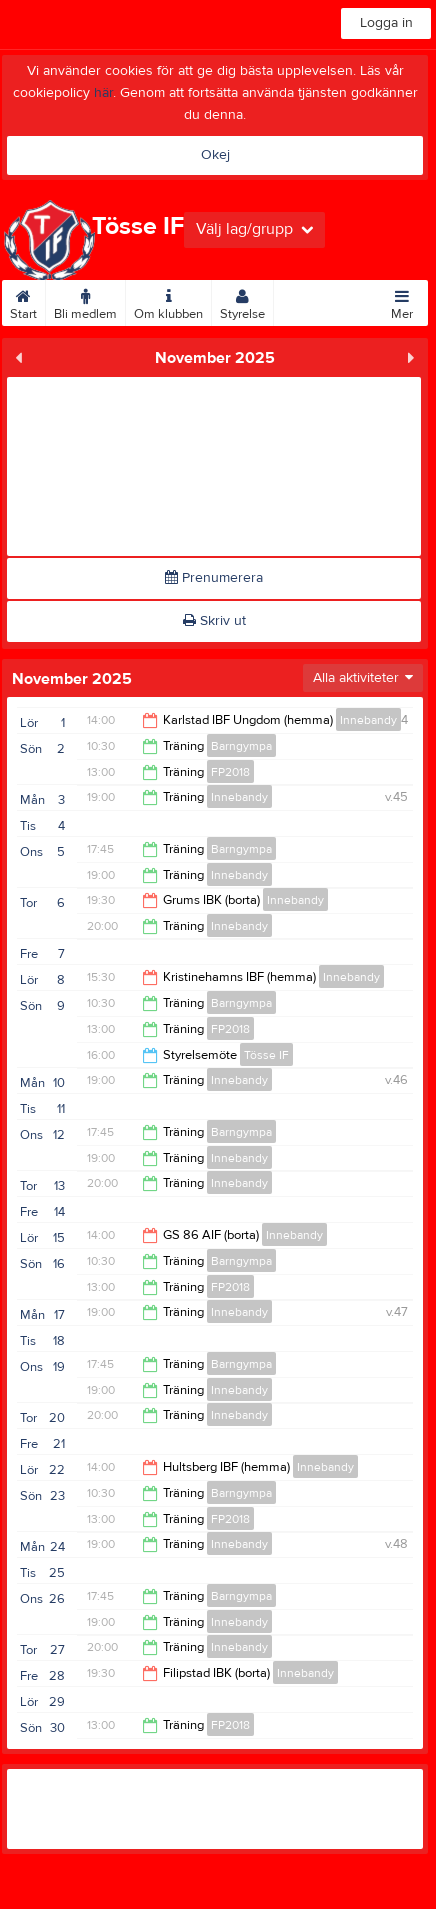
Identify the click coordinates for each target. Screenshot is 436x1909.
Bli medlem (85, 301)
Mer (402, 301)
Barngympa (241, 746)
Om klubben (168, 301)
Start (23, 301)
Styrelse (242, 301)
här (103, 93)
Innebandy (368, 720)
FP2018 (230, 772)
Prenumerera (214, 578)
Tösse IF (266, 1055)
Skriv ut (214, 621)
